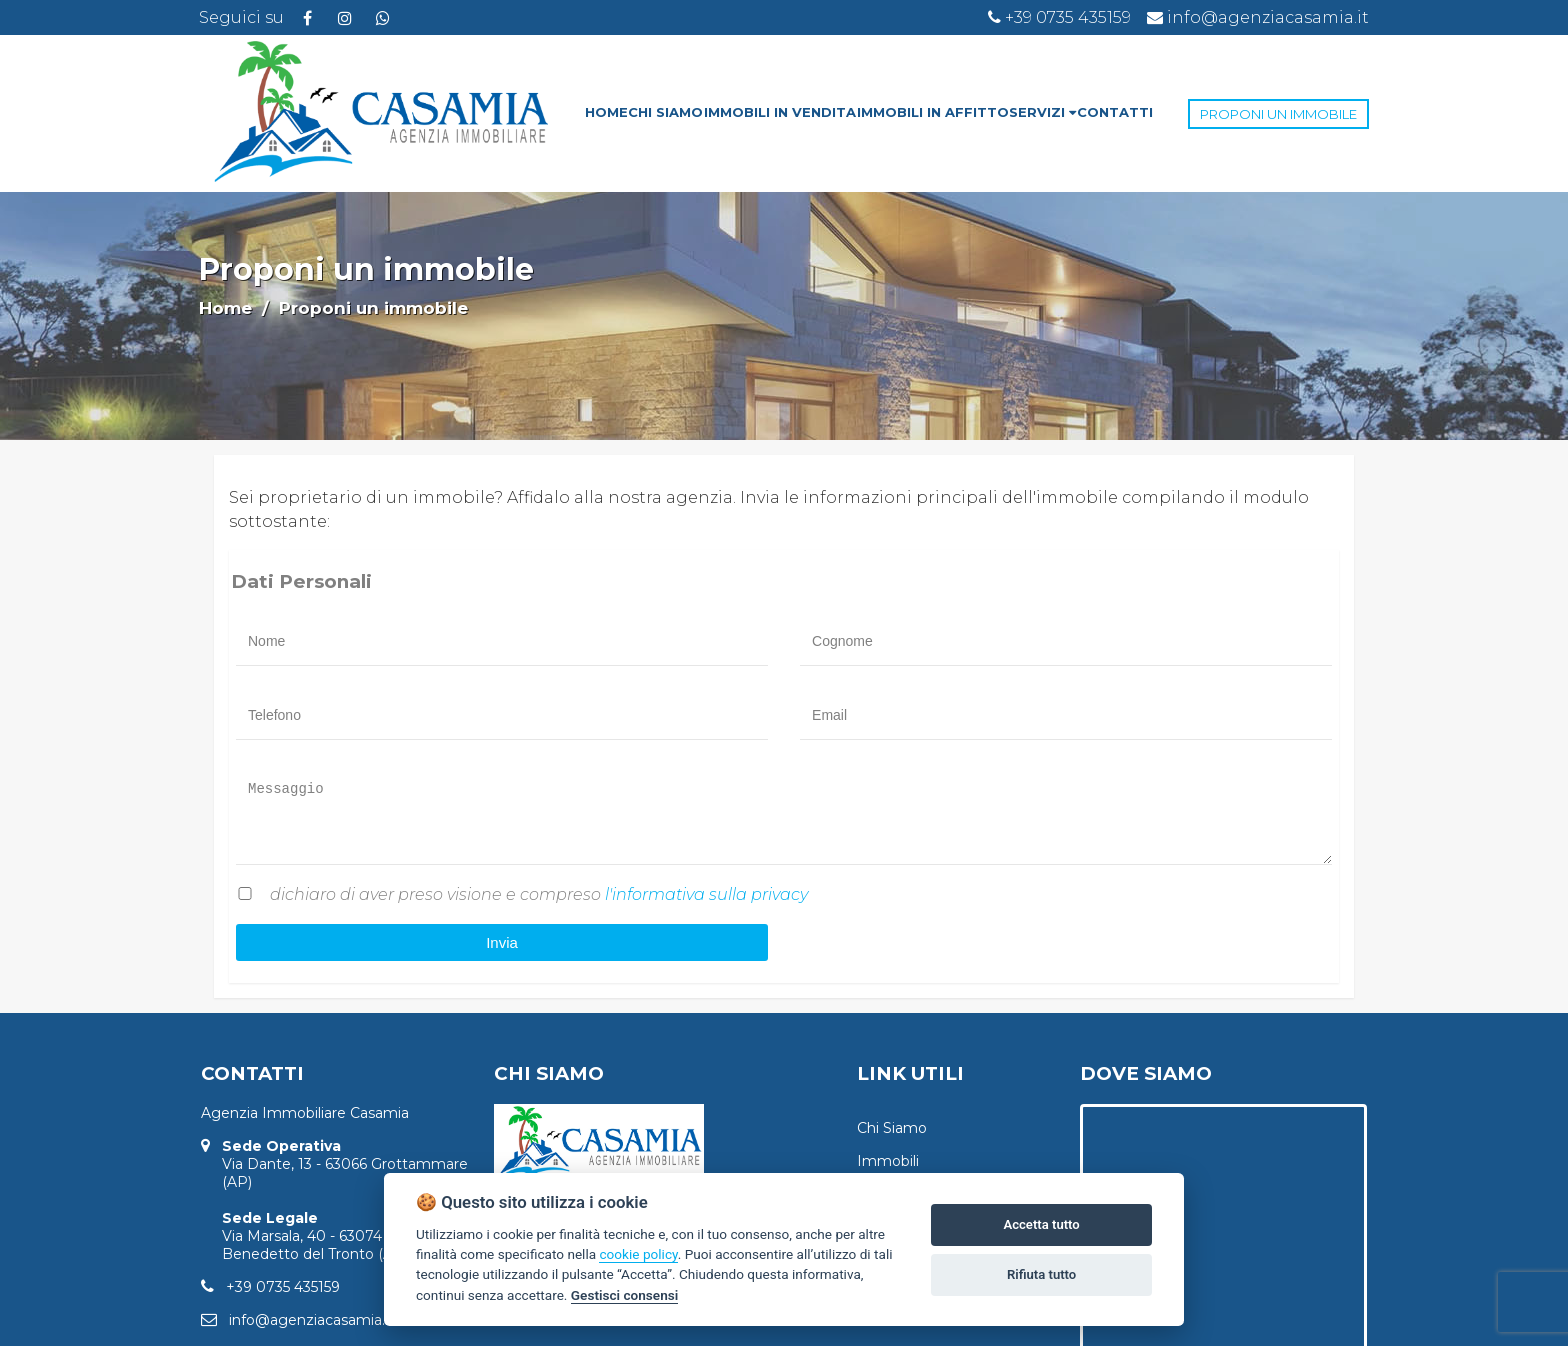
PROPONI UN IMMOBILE (1278, 114)
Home (225, 308)
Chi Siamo (892, 1128)
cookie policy (638, 1254)
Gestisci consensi (624, 1295)
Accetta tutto (1041, 1224)
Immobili (888, 1161)
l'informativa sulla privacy (706, 894)
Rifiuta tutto (1041, 1274)
